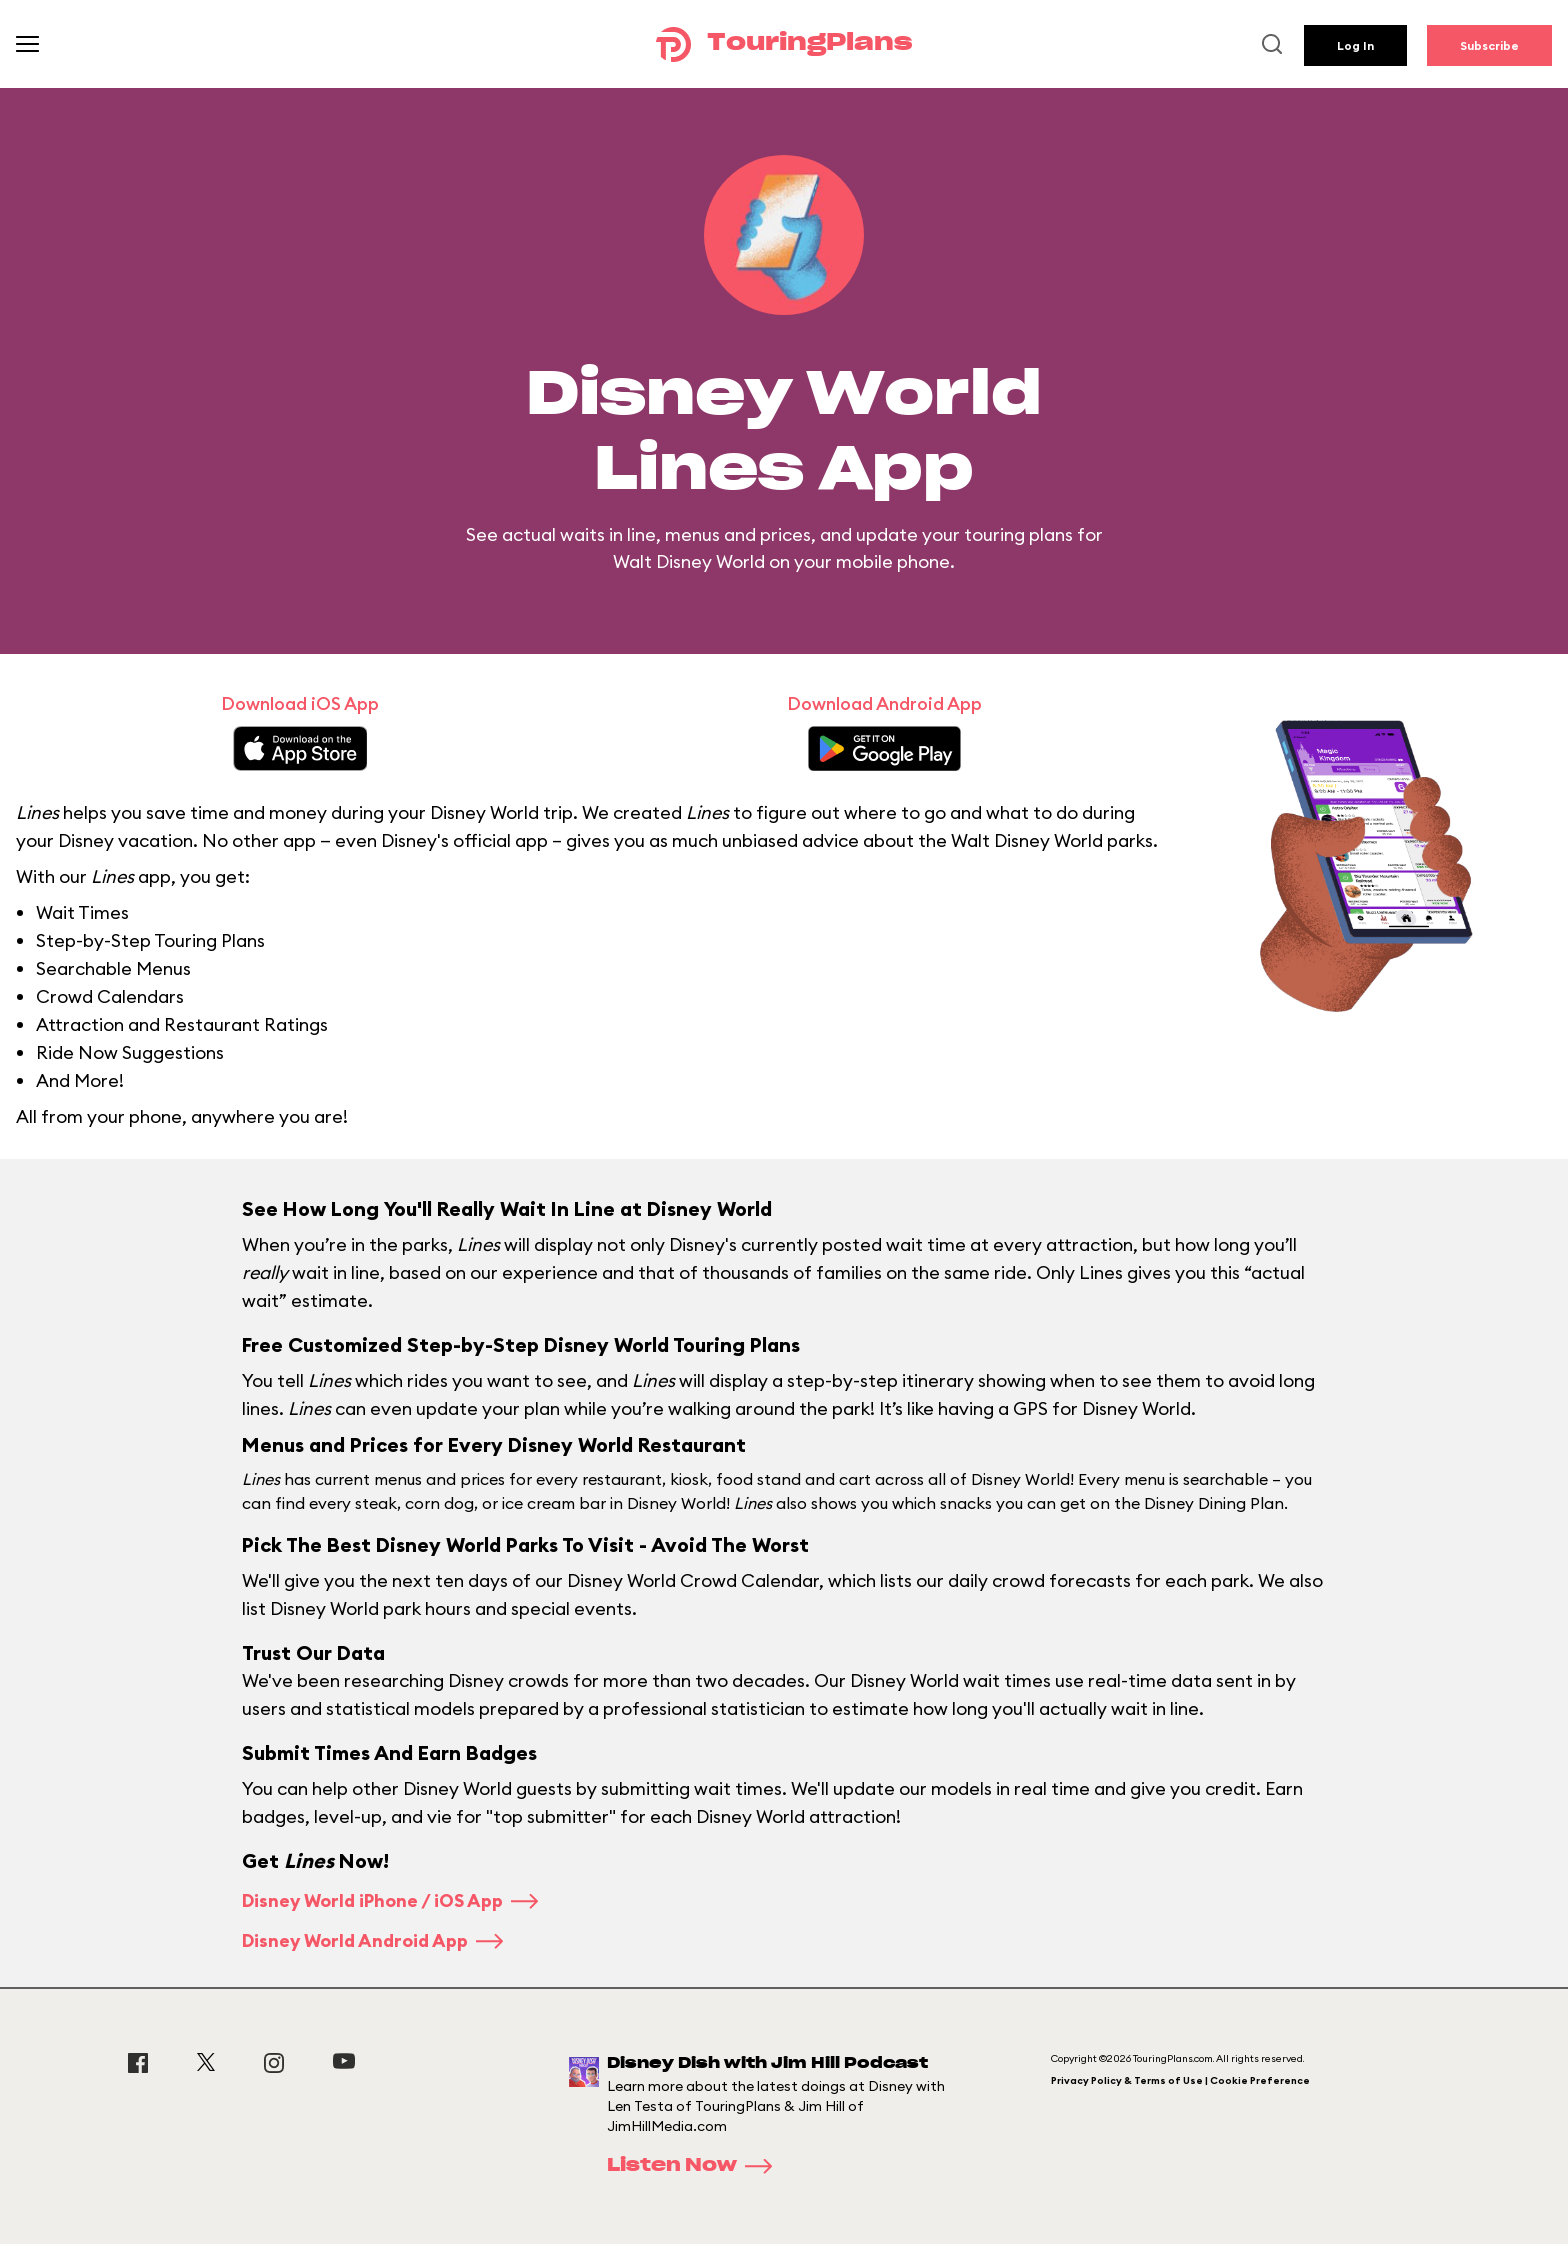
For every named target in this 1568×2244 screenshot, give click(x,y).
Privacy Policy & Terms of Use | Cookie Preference (1180, 2080)
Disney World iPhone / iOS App (390, 1900)
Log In (1355, 45)
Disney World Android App (372, 1940)
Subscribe (1489, 45)
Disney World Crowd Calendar (693, 1580)
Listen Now (696, 2166)
